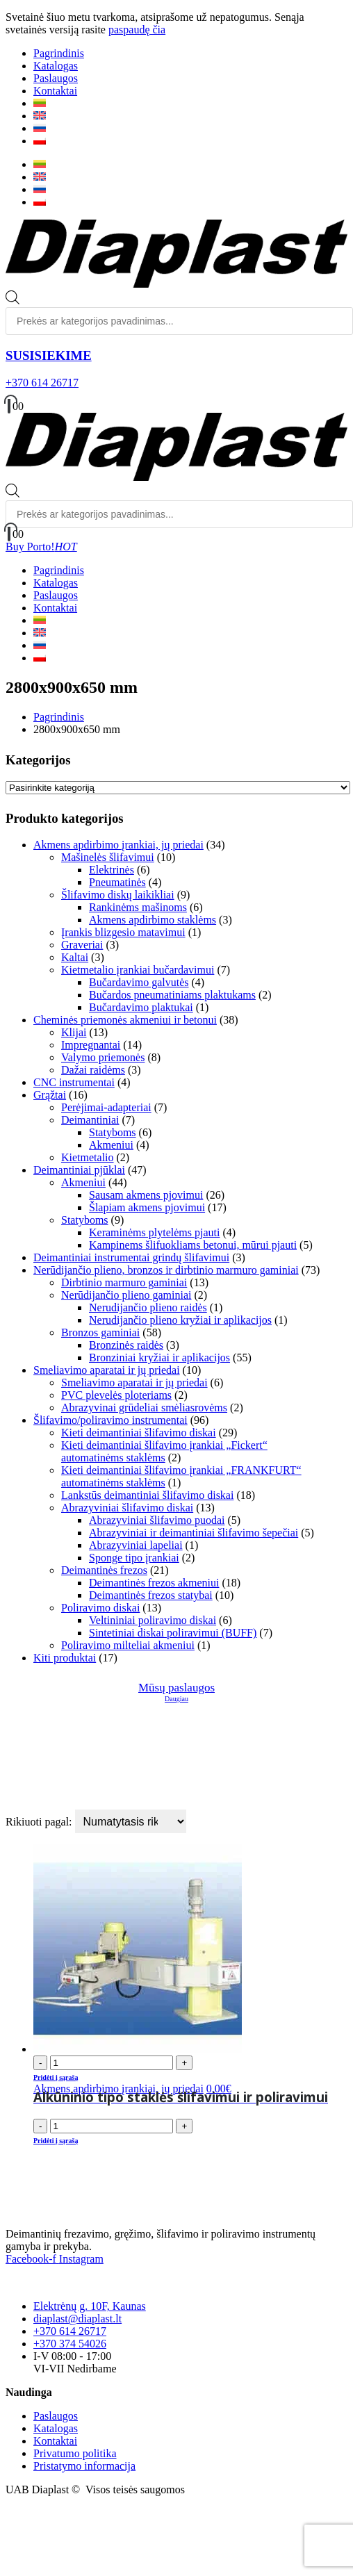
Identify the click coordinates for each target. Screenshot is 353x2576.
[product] (190, 1950)
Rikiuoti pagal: (40, 1822)
